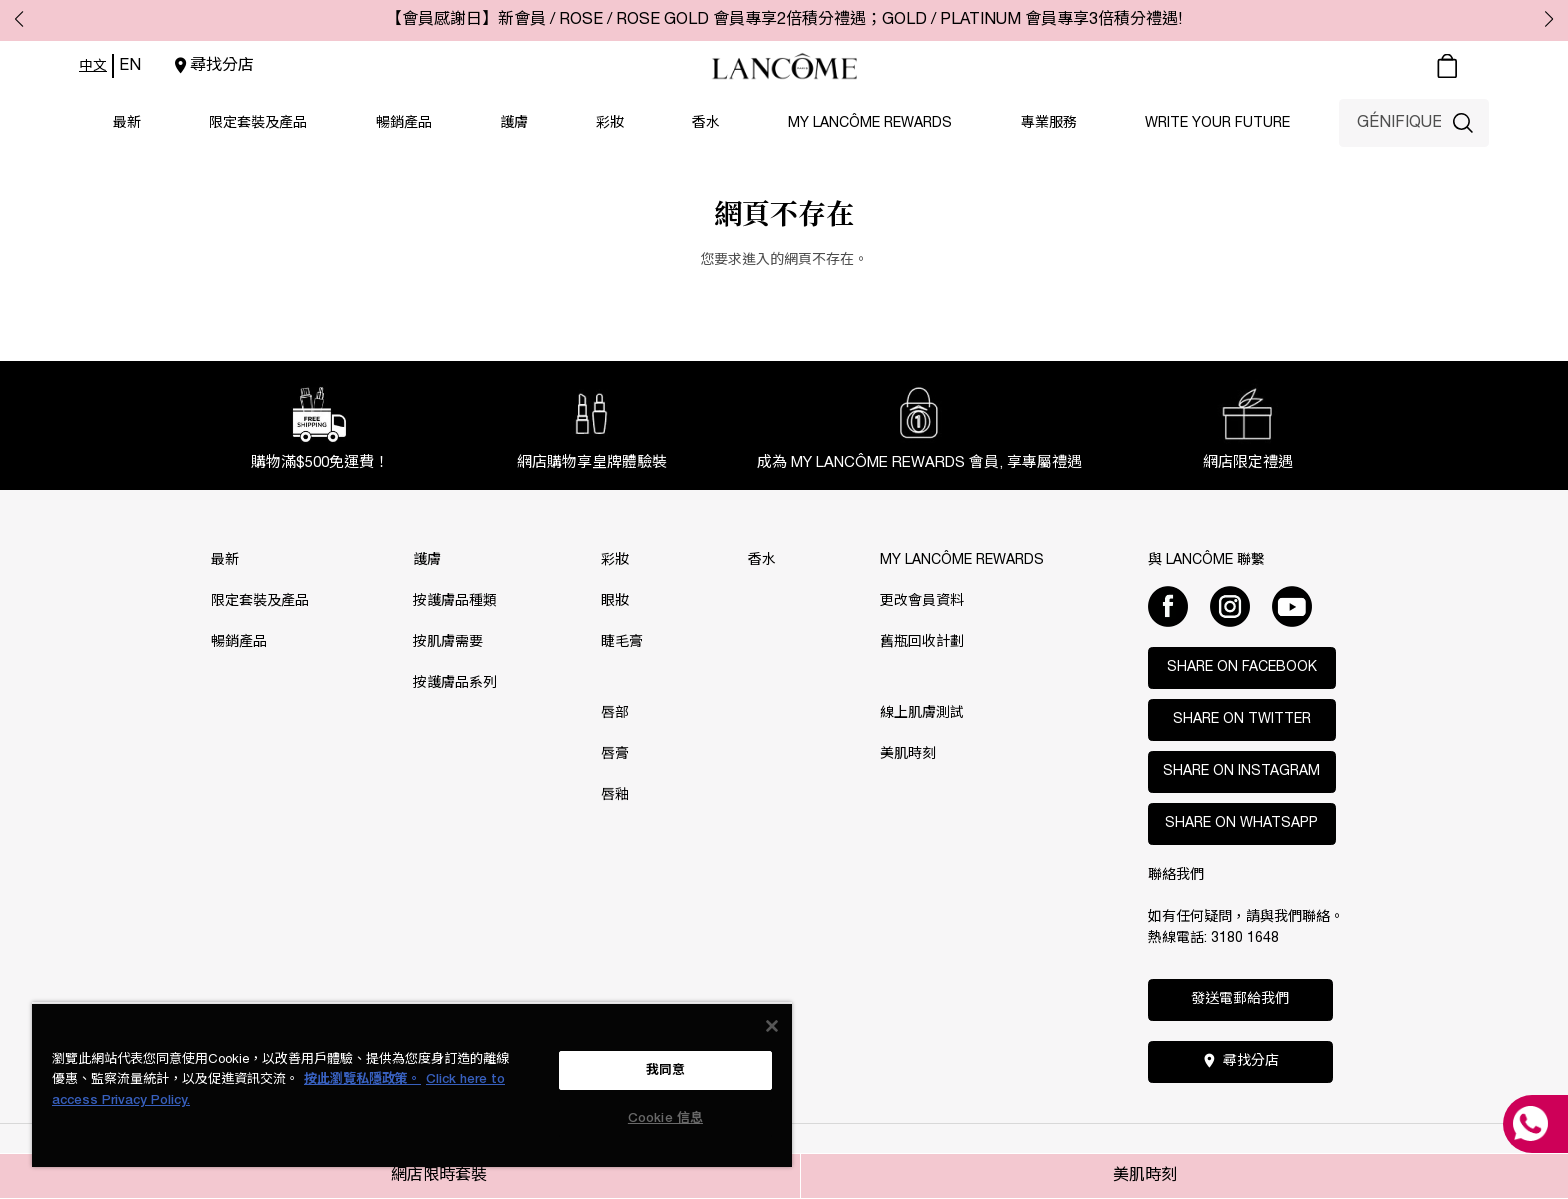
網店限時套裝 (439, 1176)
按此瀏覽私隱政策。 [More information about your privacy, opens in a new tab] (362, 1079)
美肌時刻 (1145, 1176)
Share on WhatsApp (1241, 823)
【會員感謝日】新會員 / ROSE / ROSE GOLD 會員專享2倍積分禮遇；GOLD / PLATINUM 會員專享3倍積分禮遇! (784, 20)
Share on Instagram (1241, 771)
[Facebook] (1168, 606)
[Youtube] (1292, 606)
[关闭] (772, 1026)
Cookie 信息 (665, 1118)
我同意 (665, 1070)
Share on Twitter (1242, 719)
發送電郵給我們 (1240, 999)
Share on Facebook (1242, 667)
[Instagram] (1230, 606)
